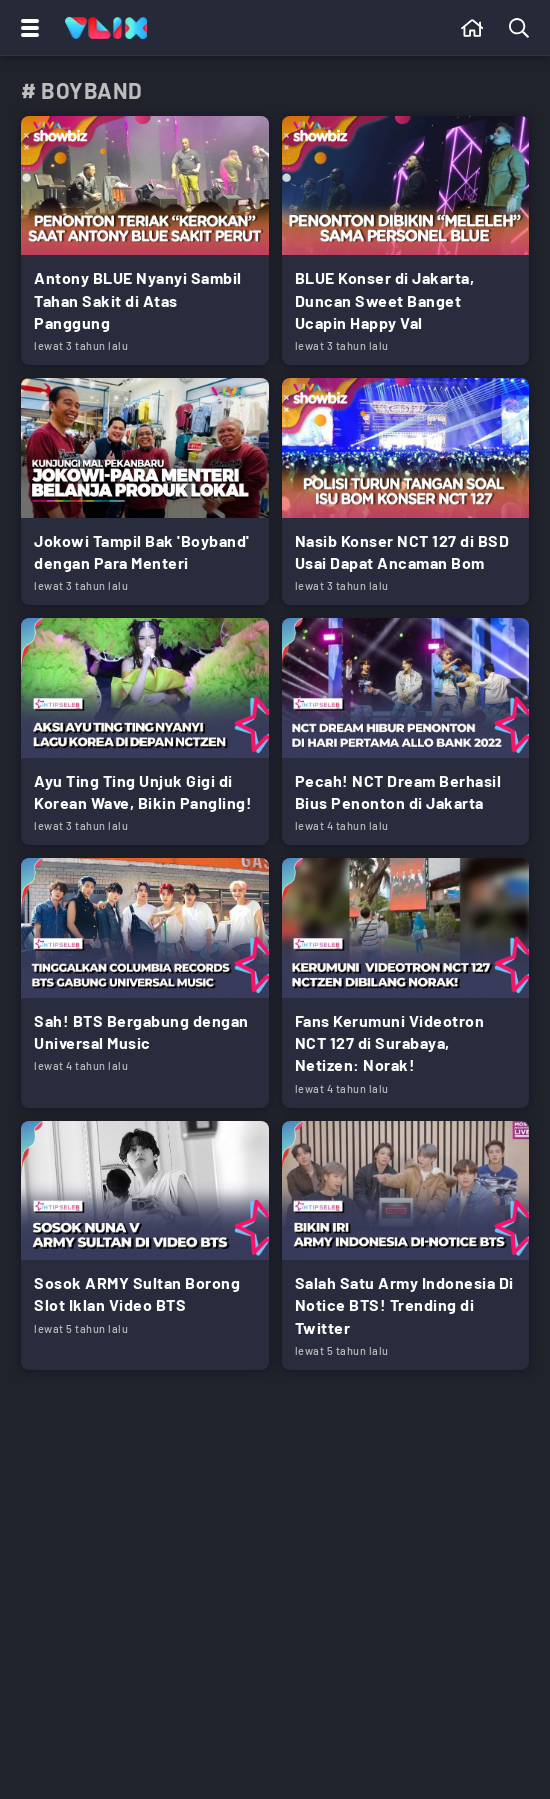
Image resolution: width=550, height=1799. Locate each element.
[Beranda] (472, 28)
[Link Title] (145, 240)
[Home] (106, 28)
